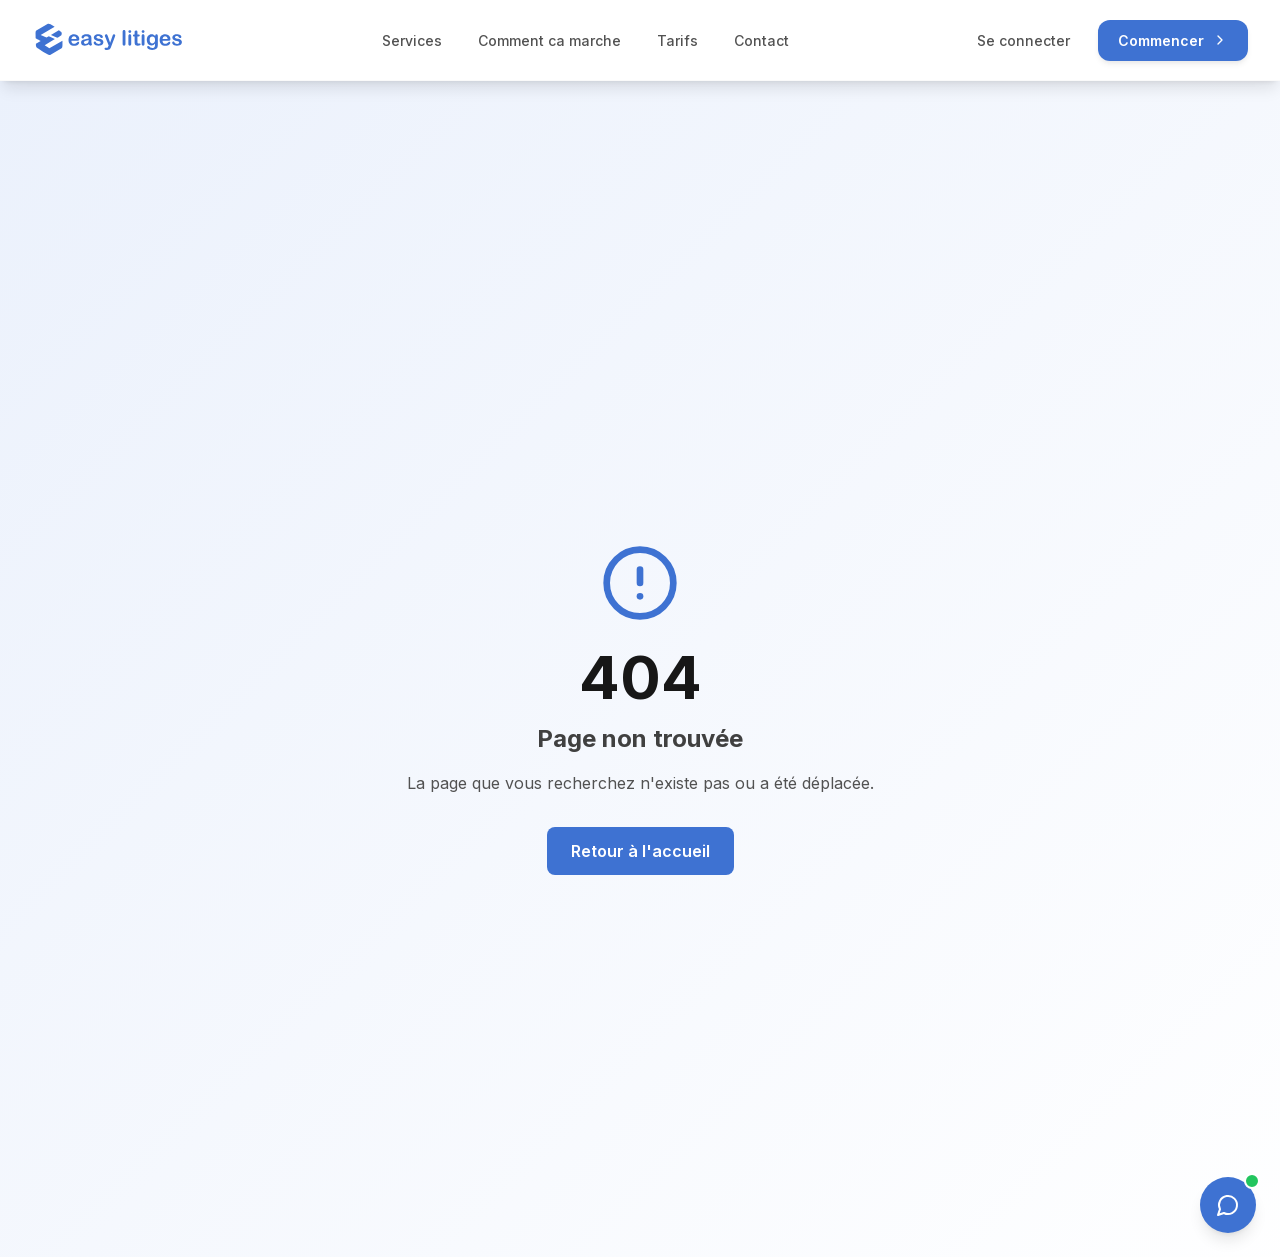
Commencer (1173, 40)
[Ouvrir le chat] (1228, 1205)
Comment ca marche (554, 40)
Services (417, 40)
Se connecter (1023, 40)
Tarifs (682, 40)
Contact (766, 40)
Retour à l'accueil (640, 851)
